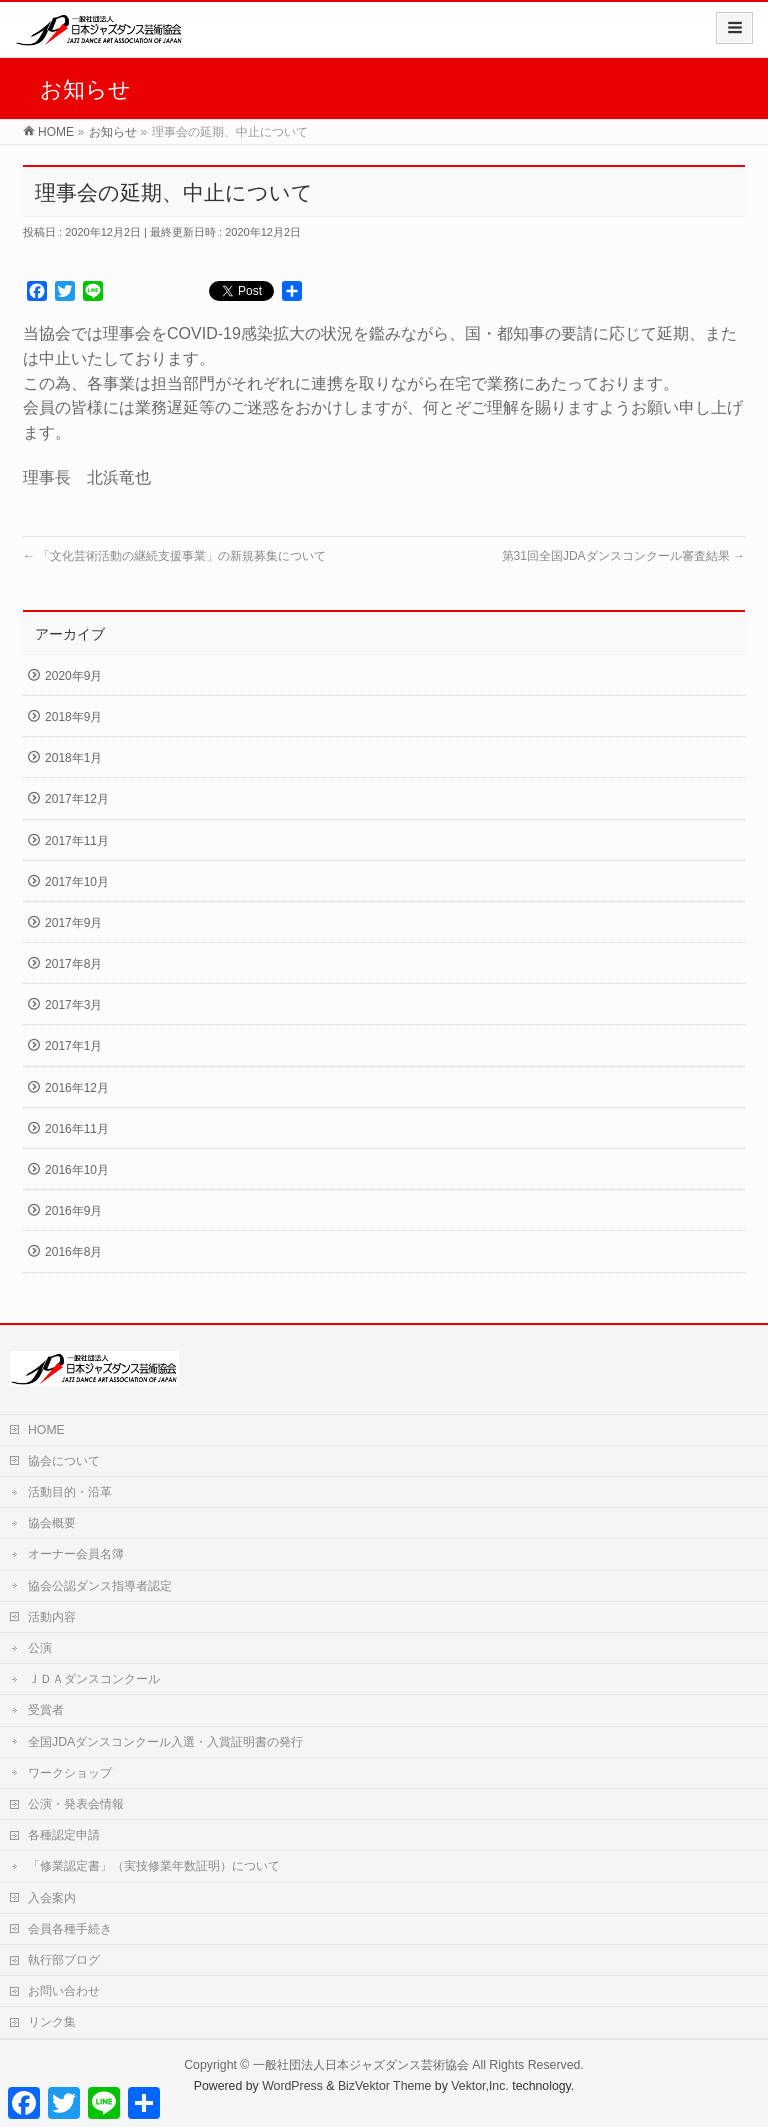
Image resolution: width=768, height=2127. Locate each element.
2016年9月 (73, 1211)
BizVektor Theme (385, 2086)
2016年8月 (73, 1252)
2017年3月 (73, 1005)
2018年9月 (73, 717)
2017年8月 (73, 964)
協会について (64, 1461)
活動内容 (52, 1617)
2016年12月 (77, 1088)
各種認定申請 (64, 1835)
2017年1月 (73, 1046)
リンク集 (52, 2022)
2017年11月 (77, 841)
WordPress (292, 2086)
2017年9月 (73, 923)
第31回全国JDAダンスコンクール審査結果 (623, 556)
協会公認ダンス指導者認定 (100, 1586)
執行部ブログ (64, 1960)
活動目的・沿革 (70, 1492)
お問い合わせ (64, 1991)
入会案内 (52, 1898)
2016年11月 (77, 1129)
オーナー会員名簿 (76, 1554)
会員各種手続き (70, 1929)
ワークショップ (70, 1773)
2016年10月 (77, 1170)
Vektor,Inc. (480, 2086)
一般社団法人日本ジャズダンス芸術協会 (361, 2065)
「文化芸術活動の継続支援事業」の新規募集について (174, 556)
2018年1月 (73, 758)
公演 (40, 1648)
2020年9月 (73, 676)
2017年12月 (77, 799)
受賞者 (46, 1710)
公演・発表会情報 (76, 1804)
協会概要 (52, 1523)
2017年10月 (77, 882)
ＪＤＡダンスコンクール (94, 1679)
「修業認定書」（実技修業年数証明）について (160, 1866)
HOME (46, 1430)
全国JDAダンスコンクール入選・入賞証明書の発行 (165, 1742)
